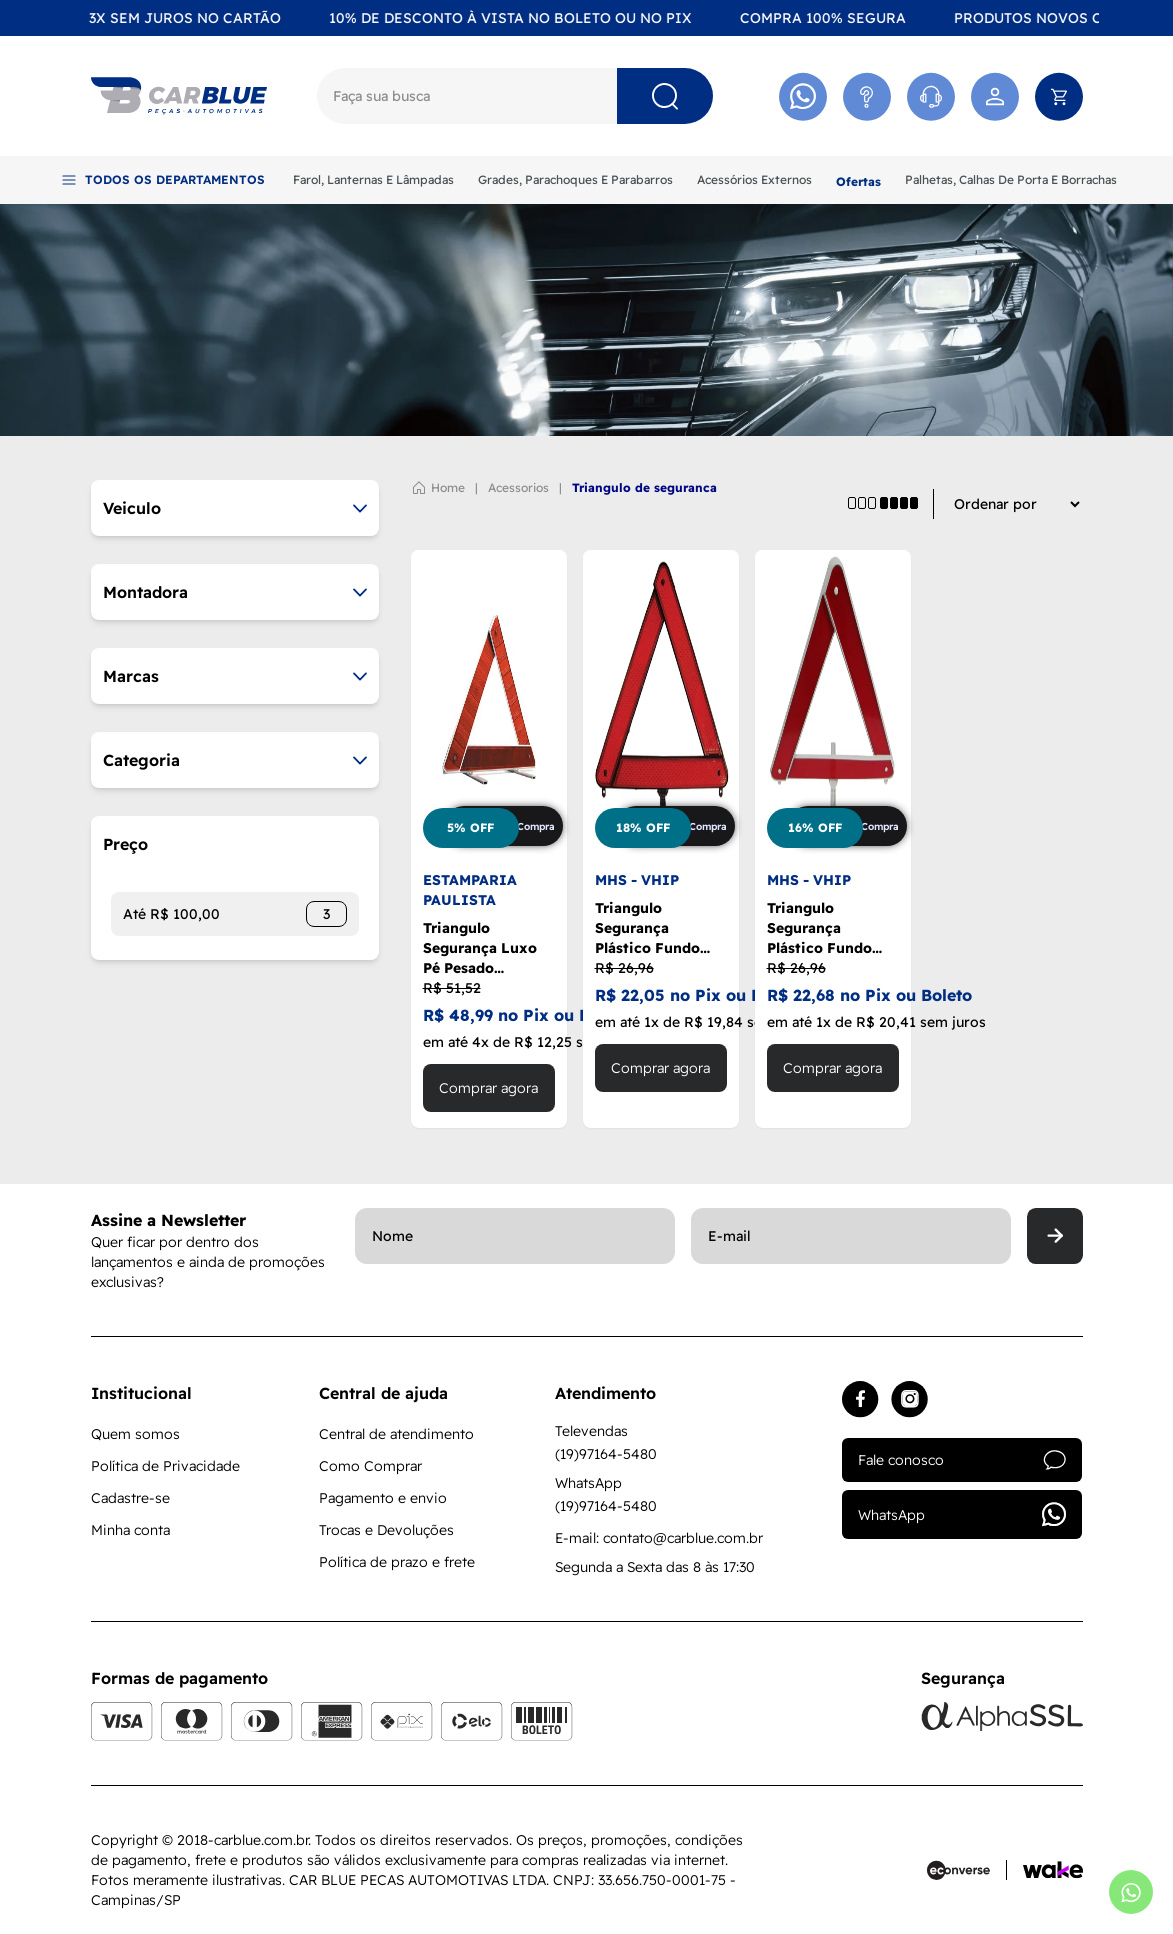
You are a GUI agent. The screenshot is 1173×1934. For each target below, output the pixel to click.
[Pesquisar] (665, 96)
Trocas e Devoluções (386, 1530)
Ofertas (858, 181)
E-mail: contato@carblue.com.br (659, 1538)
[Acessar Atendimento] (867, 96)
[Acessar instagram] (909, 1399)
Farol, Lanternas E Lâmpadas (373, 179)
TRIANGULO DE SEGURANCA (644, 487)
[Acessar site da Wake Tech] (1053, 1870)
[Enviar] (1055, 1236)
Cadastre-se (130, 1498)
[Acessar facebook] (860, 1399)
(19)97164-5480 (606, 1454)
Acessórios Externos (754, 179)
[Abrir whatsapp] (1131, 1892)
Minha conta (130, 1530)
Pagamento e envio (383, 1498)
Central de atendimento (396, 1434)
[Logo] (179, 96)
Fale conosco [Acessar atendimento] (962, 1460)
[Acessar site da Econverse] (967, 1870)
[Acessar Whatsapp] (803, 96)
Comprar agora (488, 1088)
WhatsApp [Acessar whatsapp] (962, 1514)
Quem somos (135, 1434)
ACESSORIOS (518, 487)
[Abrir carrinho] (1059, 96)
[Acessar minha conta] (995, 96)
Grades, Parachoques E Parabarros (575, 179)
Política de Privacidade (165, 1466)
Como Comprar (370, 1466)
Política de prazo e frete (397, 1562)
